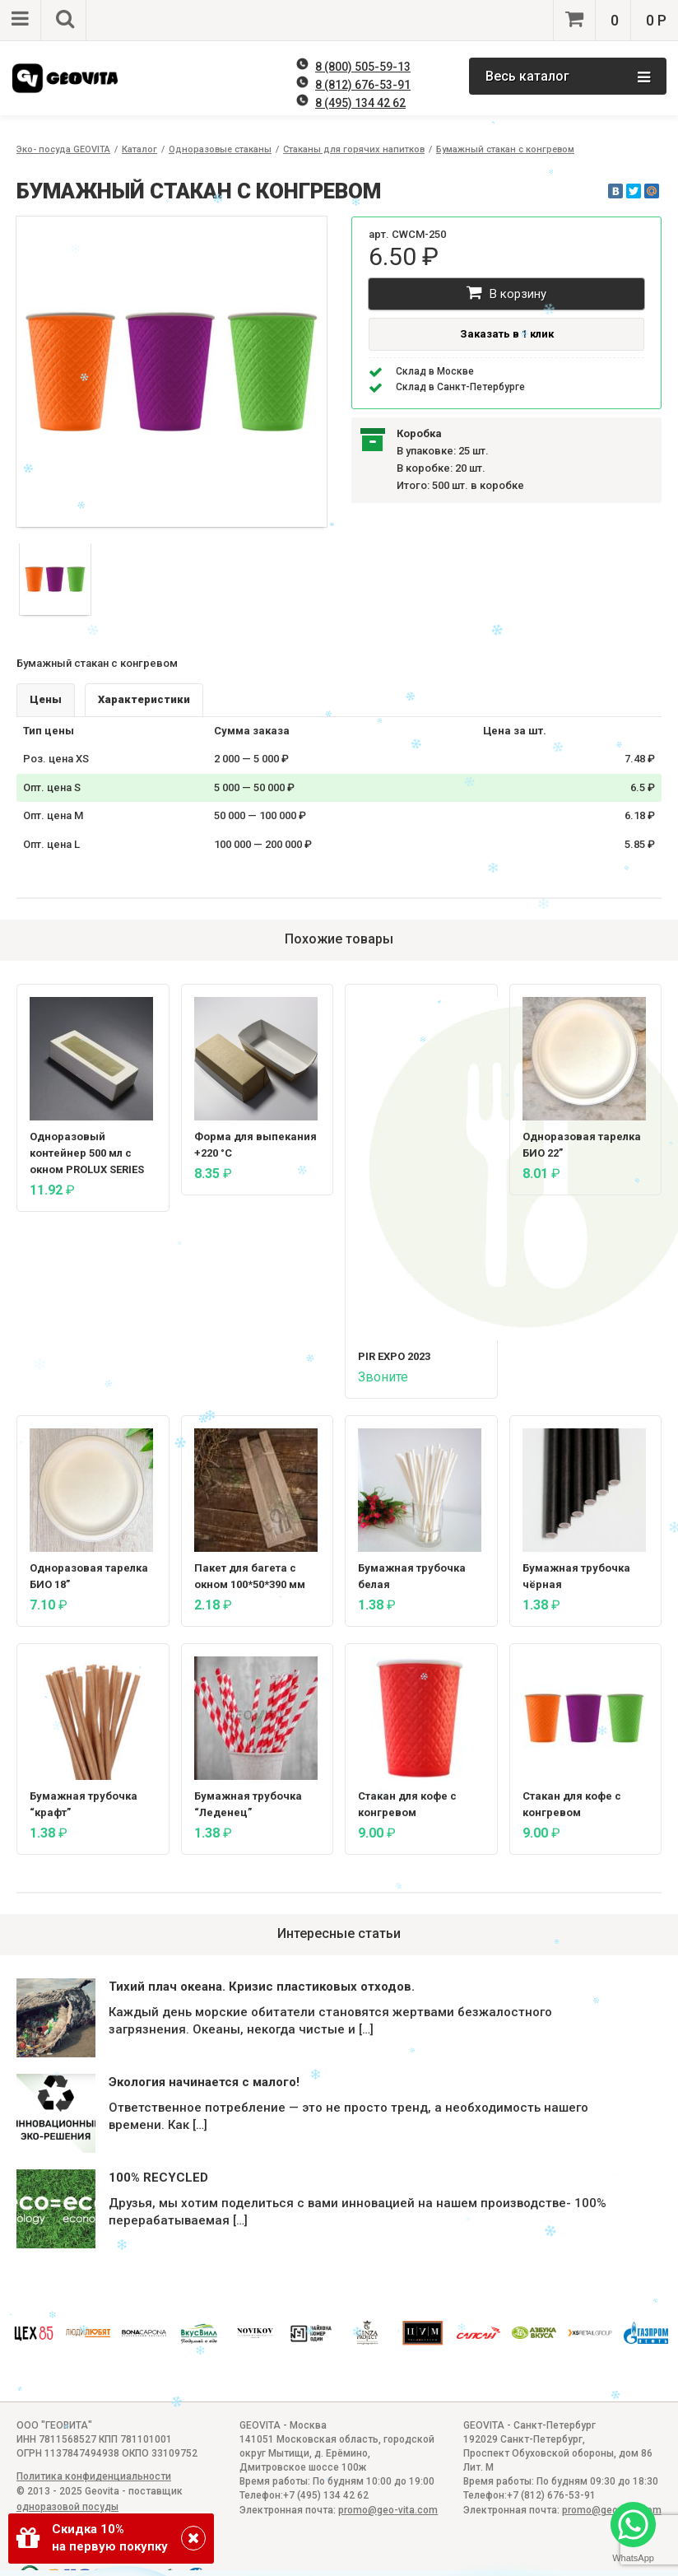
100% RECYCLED (158, 2177)
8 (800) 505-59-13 (363, 66)
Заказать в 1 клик (507, 334)
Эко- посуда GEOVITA (63, 149)
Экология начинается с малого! (204, 2082)
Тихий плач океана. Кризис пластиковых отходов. (262, 1986)
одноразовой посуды (67, 2507)
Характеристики (144, 699)
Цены (46, 699)
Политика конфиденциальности (93, 2476)
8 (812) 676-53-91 (363, 84)
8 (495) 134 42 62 (360, 102)
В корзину (506, 292)
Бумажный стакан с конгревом (505, 149)
